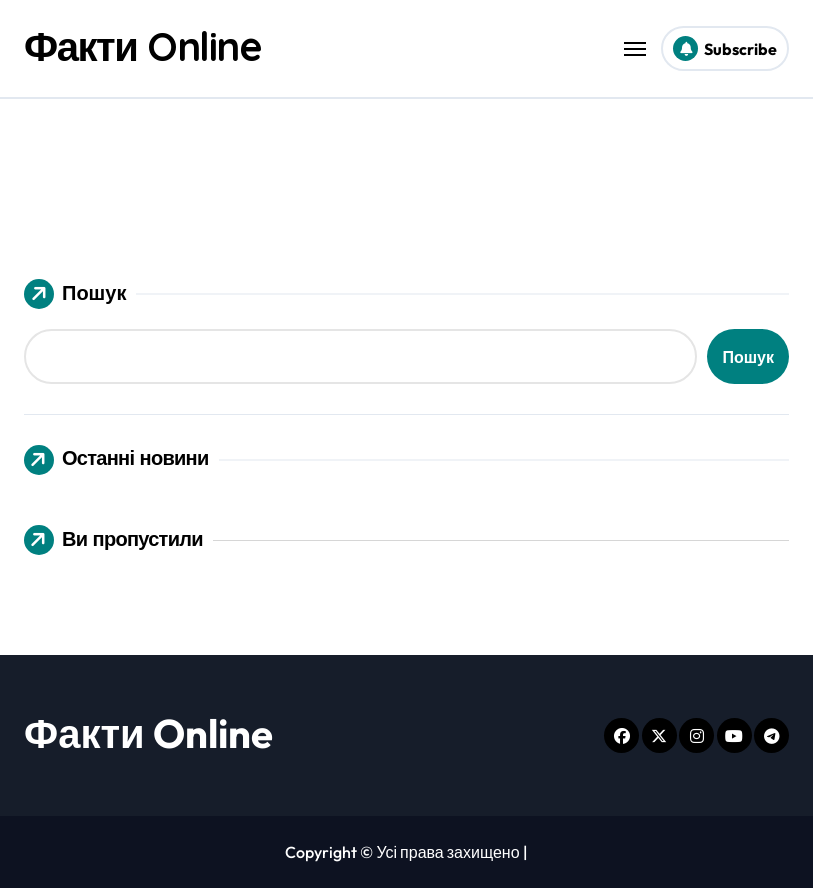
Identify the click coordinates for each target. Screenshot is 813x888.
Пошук (75, 294)
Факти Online (142, 46)
